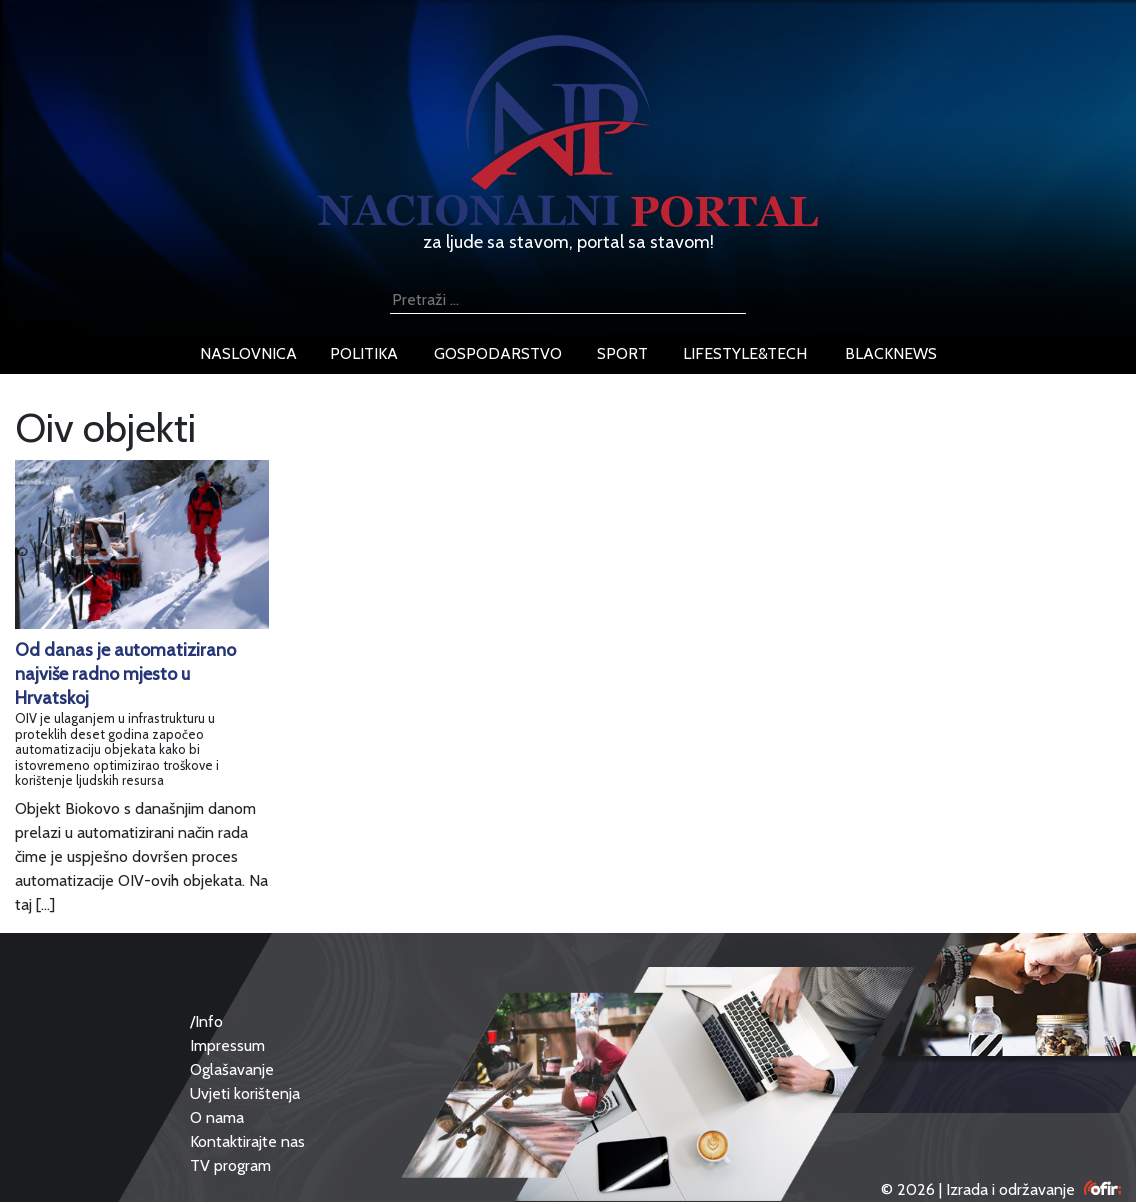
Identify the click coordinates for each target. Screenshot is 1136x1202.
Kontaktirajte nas (247, 1141)
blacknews (891, 353)
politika (364, 353)
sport (622, 353)
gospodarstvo (498, 353)
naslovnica (248, 353)
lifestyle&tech (745, 353)
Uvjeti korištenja (245, 1093)
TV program (230, 1165)
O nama (217, 1117)
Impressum (227, 1045)
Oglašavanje (232, 1069)
